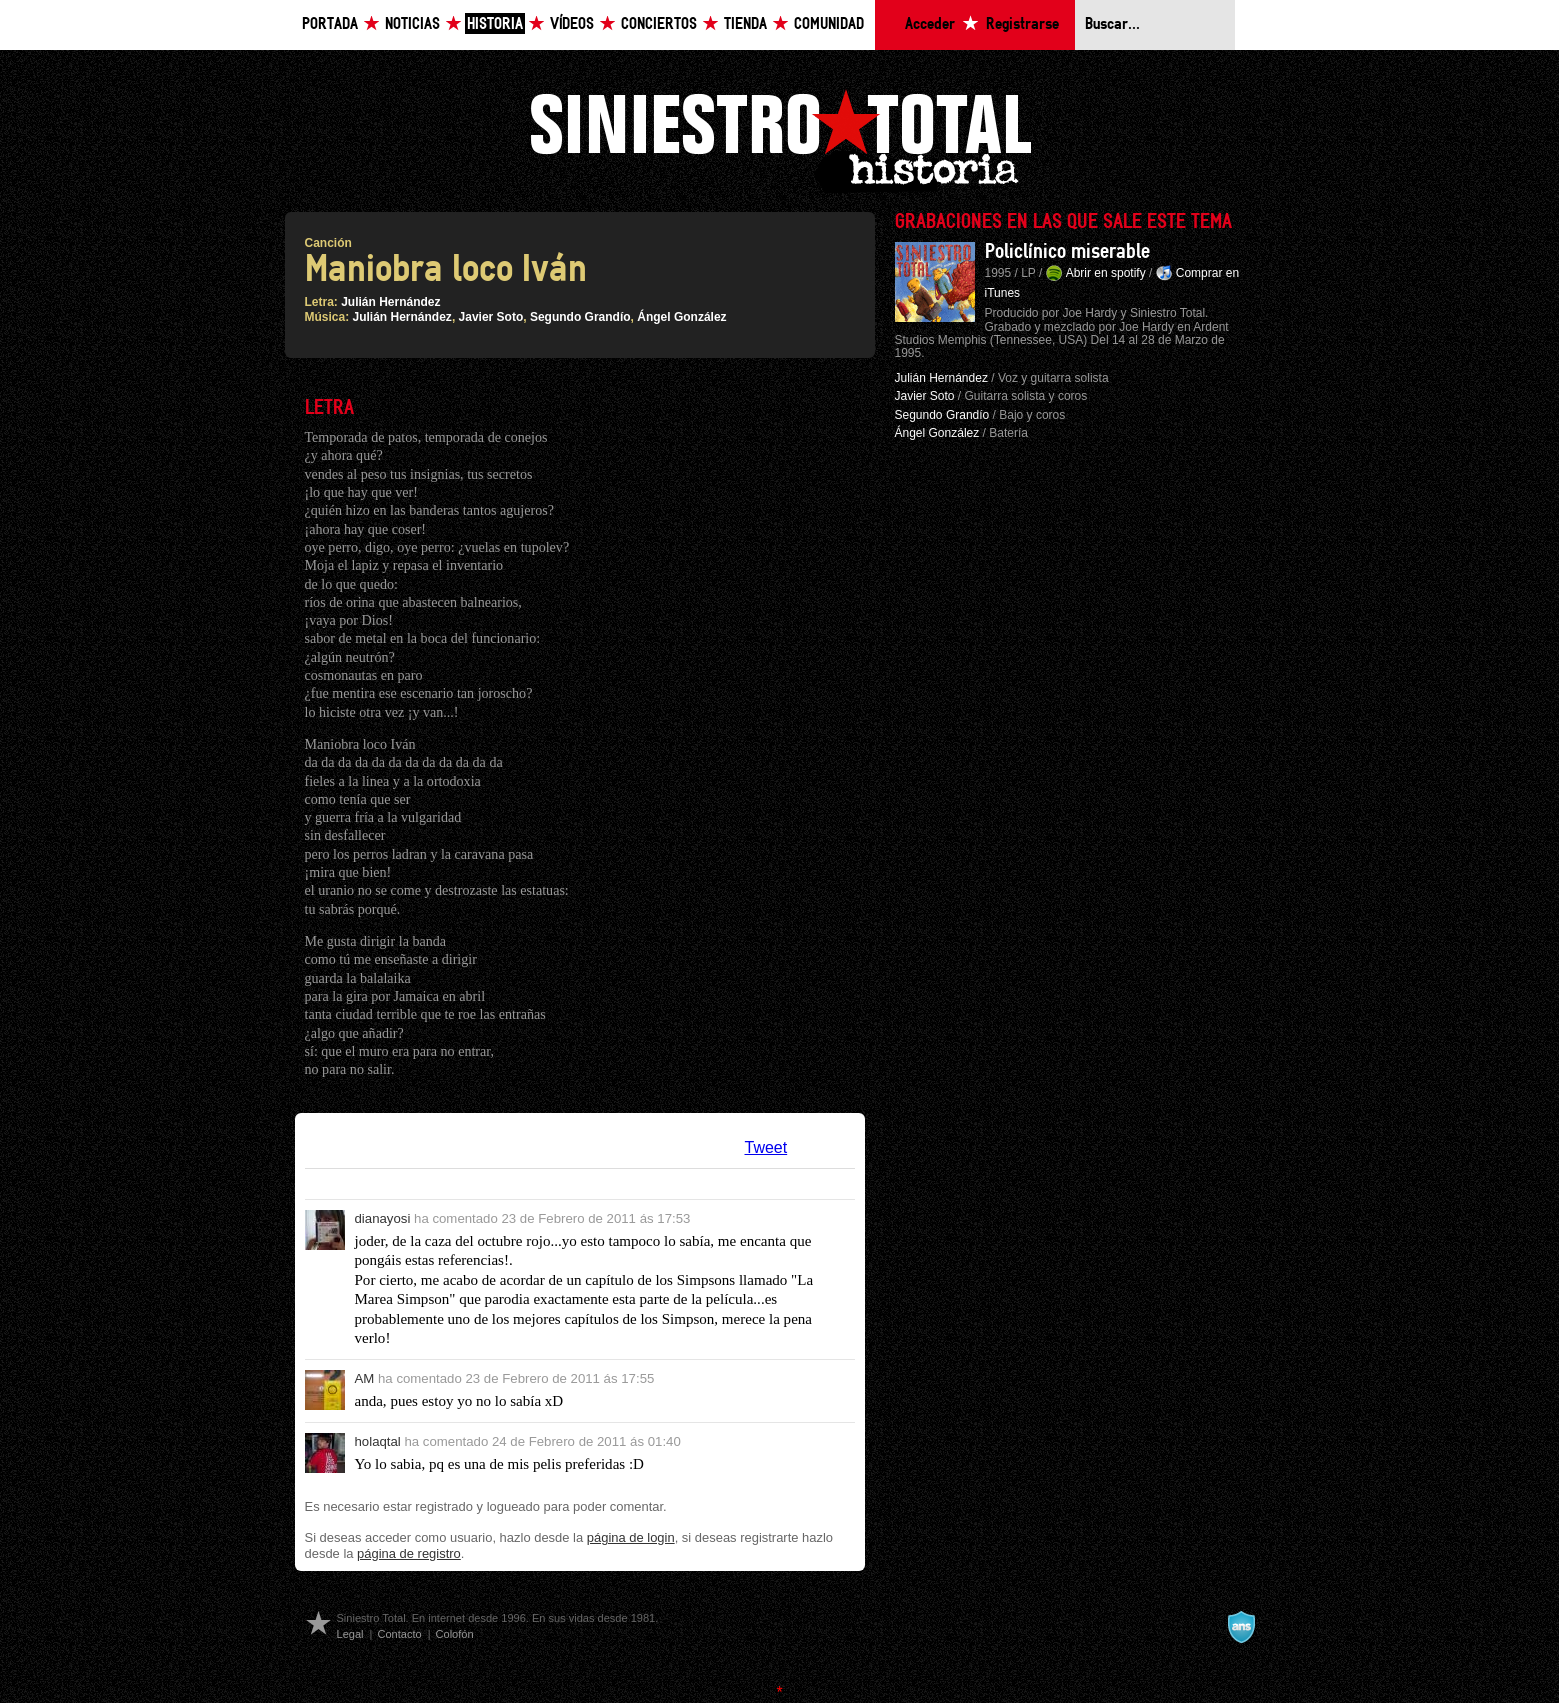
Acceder (930, 24)
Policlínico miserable (1067, 252)
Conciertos (659, 24)
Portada (330, 24)
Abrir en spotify (1106, 273)
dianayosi (383, 1218)
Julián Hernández (390, 302)
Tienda (745, 24)
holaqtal (378, 1441)
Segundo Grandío (580, 317)
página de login (631, 1537)
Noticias (412, 24)
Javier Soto (491, 317)
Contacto (399, 1634)
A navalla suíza (1241, 1627)
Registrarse (1022, 24)
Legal (350, 1634)
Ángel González (681, 317)
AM (365, 1378)
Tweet (766, 1147)
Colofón (455, 1634)
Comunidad (829, 24)
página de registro (409, 1553)
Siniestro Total (780, 138)
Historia (495, 24)
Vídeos (572, 24)
